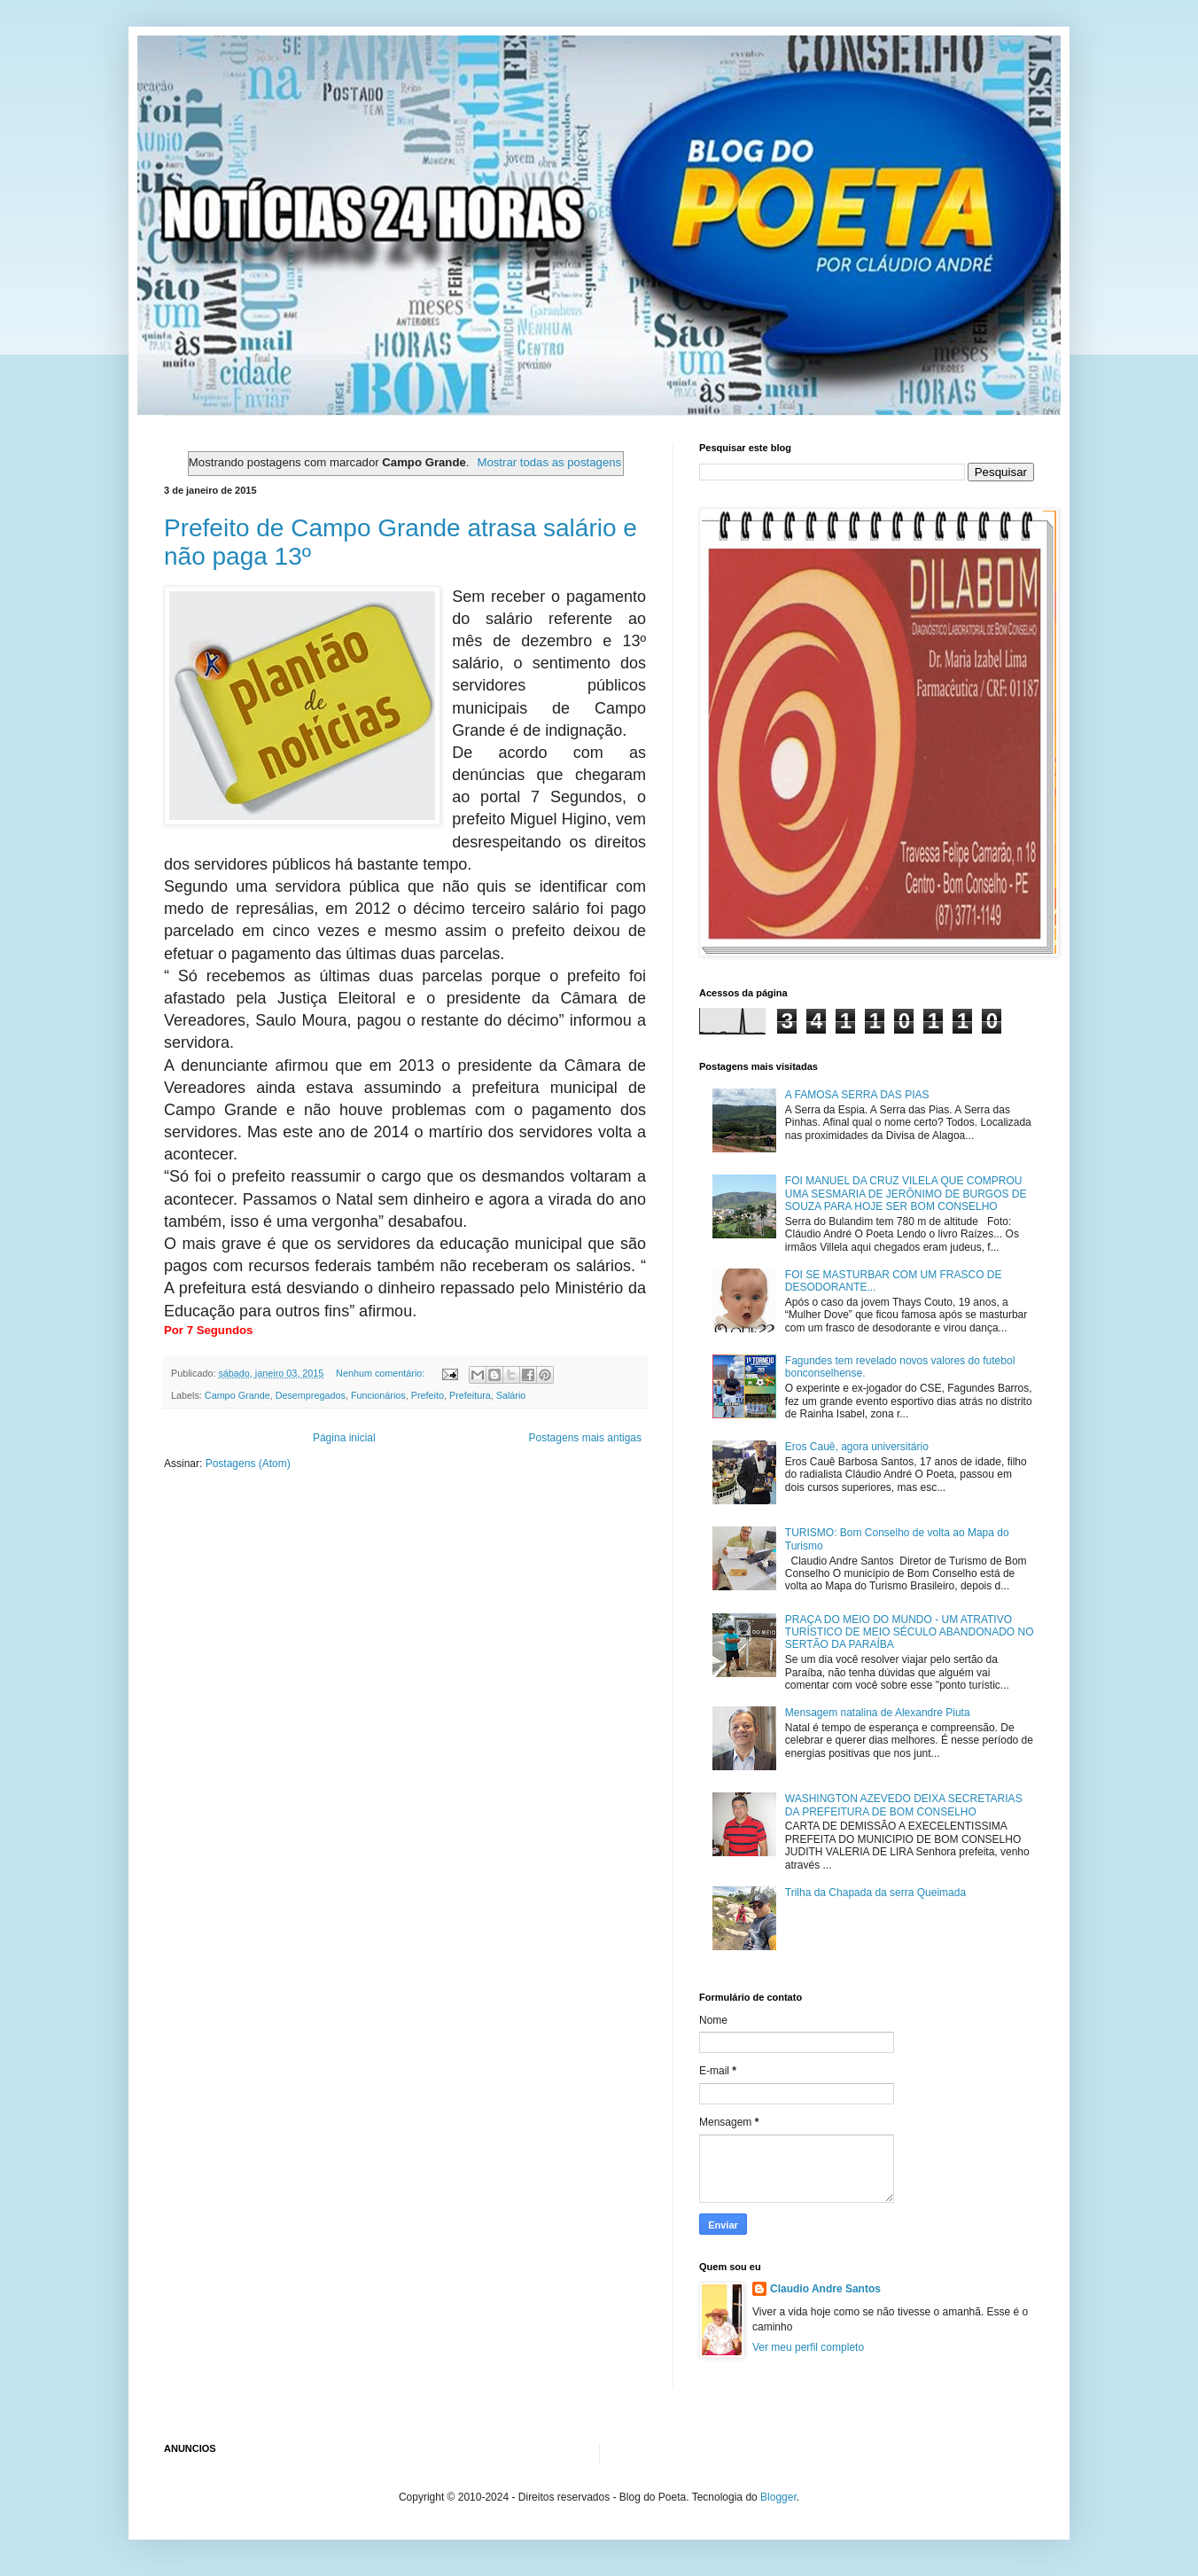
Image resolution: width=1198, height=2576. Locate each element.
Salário (511, 1395)
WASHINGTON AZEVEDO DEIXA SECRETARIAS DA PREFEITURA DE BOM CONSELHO (904, 1804)
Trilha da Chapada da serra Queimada (875, 1892)
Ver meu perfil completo (808, 2347)
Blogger (778, 2497)
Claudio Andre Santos (825, 2289)
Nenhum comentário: (381, 1373)
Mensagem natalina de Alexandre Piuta (877, 1712)
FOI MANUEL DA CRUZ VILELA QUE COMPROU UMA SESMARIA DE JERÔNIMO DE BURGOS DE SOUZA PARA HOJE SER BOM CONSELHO (906, 1194)
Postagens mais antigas (585, 1438)
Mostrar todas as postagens (549, 462)
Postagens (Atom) (248, 1463)
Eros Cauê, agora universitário (857, 1446)
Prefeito (427, 1395)
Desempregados (311, 1395)
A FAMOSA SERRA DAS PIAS (857, 1095)
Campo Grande (237, 1395)
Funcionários (378, 1395)
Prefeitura (470, 1395)
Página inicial (344, 1438)
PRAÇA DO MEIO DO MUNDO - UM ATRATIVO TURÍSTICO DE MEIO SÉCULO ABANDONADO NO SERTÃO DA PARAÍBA (909, 1632)
